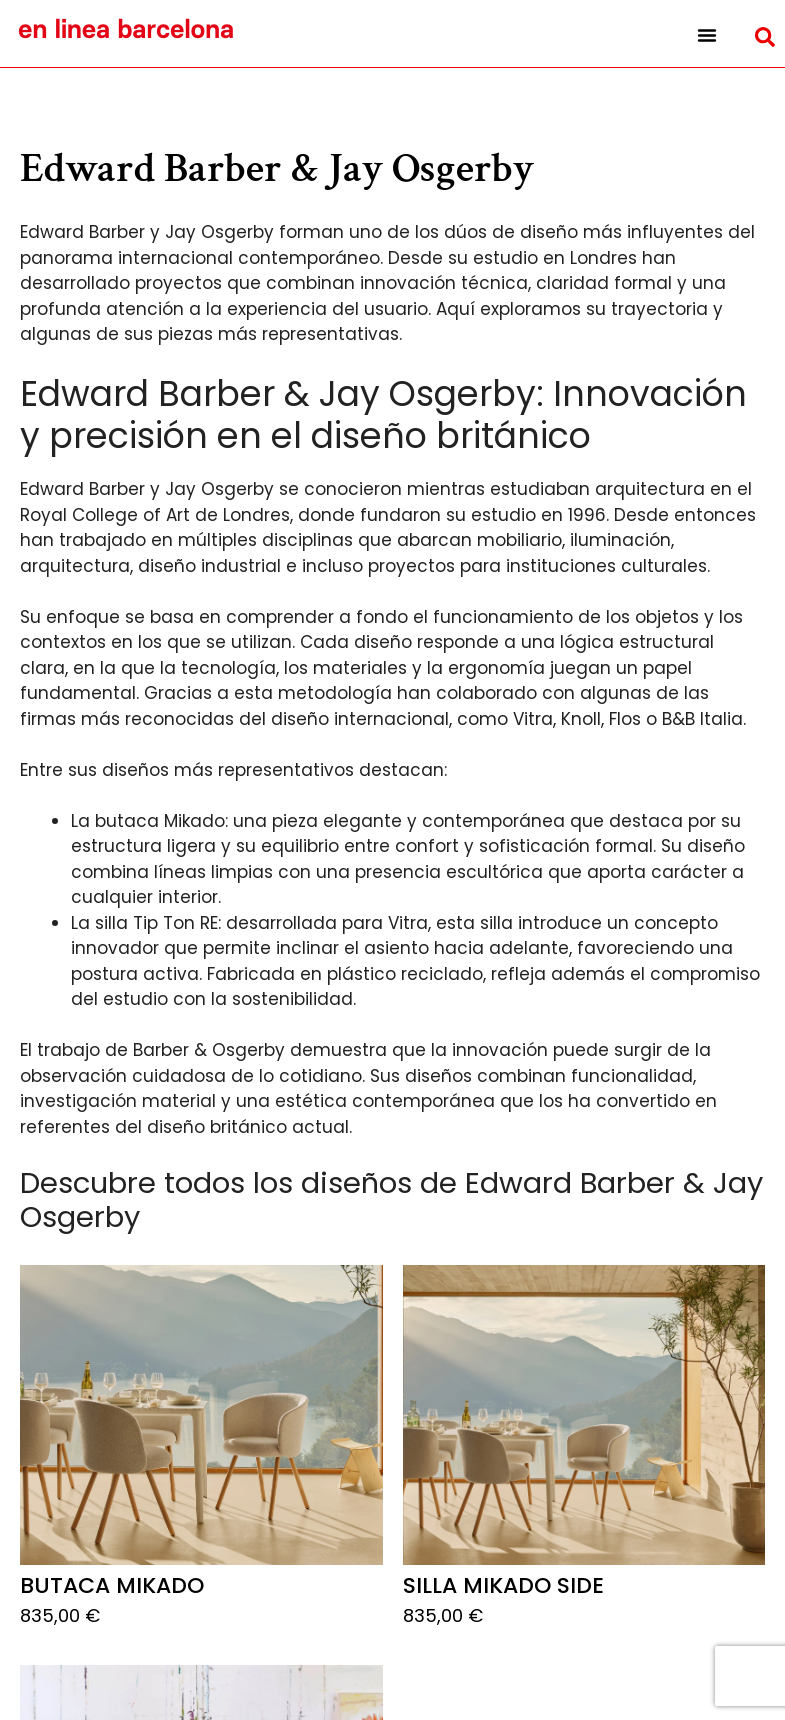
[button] (706, 35)
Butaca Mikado (112, 1585)
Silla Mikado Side (503, 1585)
